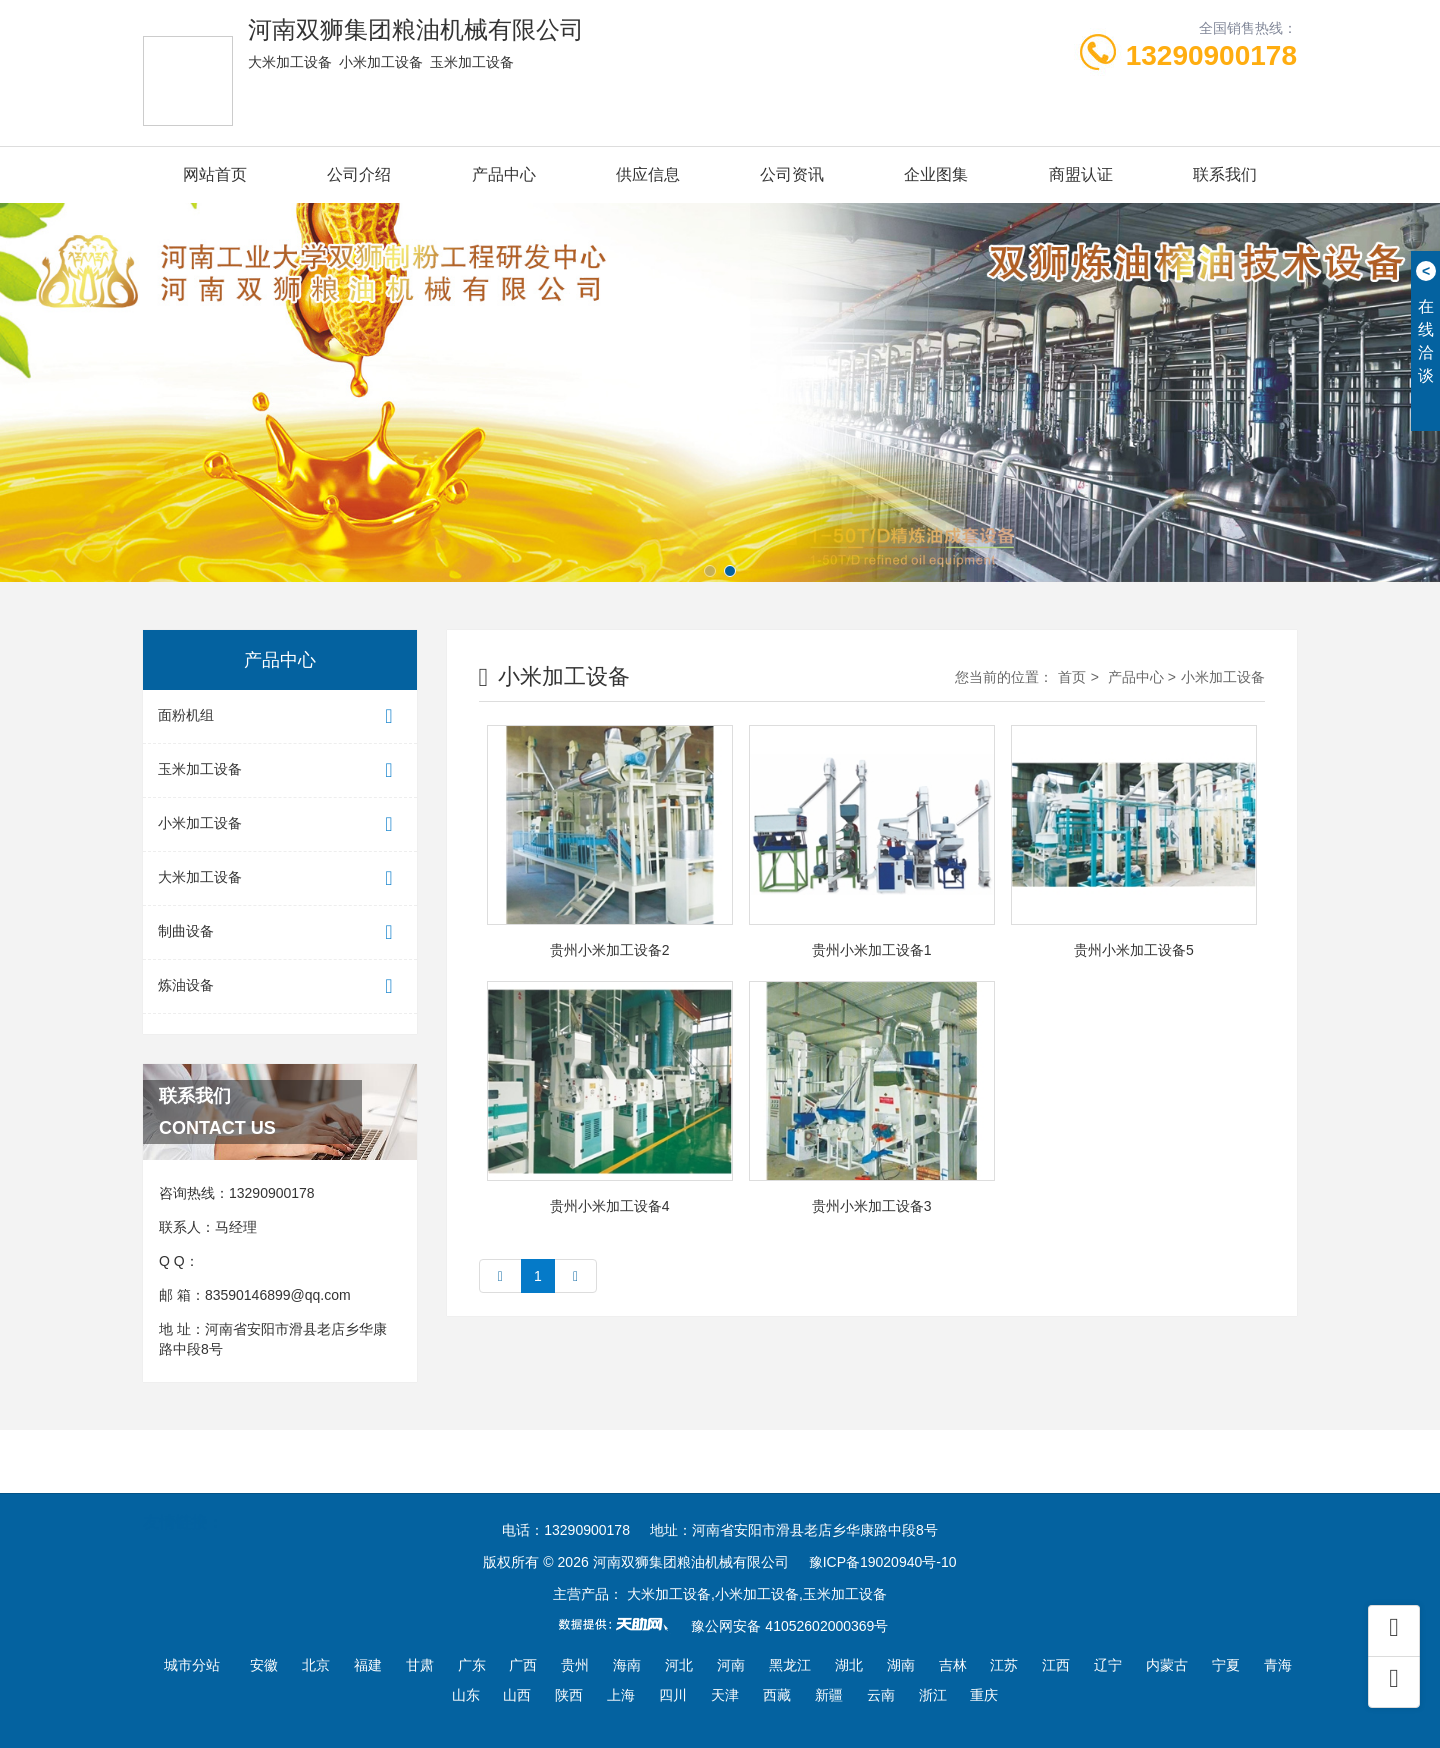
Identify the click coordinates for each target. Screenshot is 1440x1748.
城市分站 (192, 1665)
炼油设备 (280, 986)
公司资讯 (792, 174)
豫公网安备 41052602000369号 (789, 1626)
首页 (1072, 677)
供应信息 (648, 174)
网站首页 (215, 174)
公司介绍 (359, 174)
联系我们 (1225, 174)
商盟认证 (1081, 174)
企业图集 (936, 174)
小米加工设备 (280, 824)
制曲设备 (280, 932)
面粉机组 (280, 716)
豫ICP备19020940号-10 (883, 1562)
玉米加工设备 (280, 770)
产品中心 (504, 174)
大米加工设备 (280, 878)
